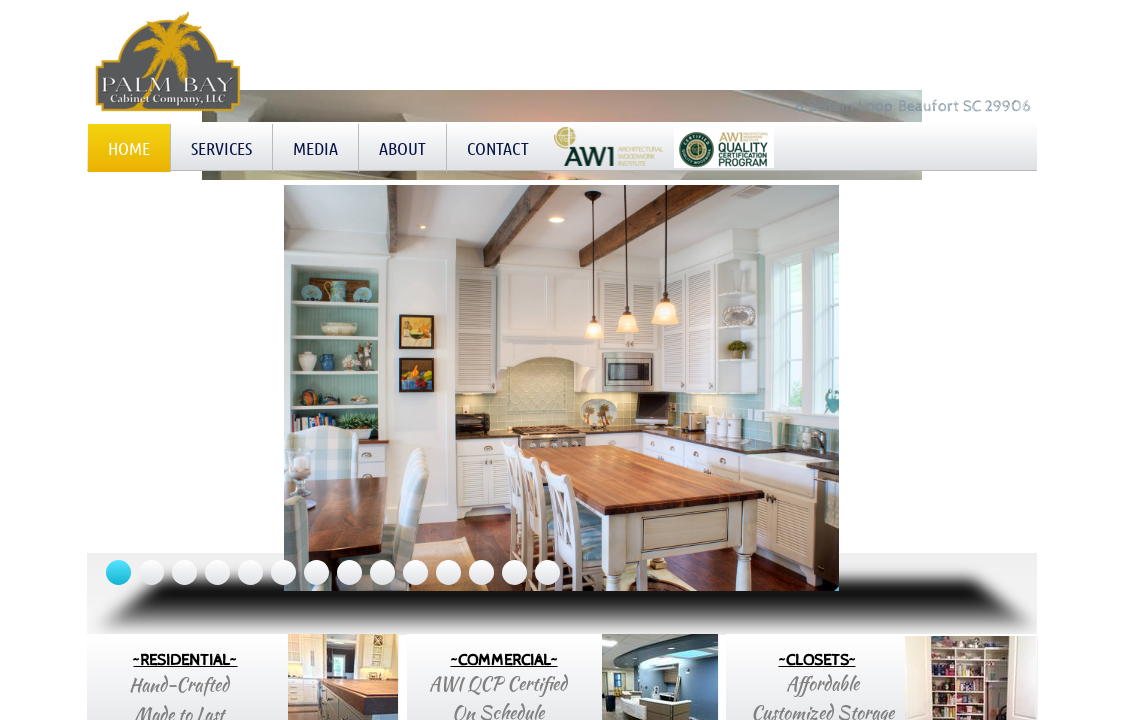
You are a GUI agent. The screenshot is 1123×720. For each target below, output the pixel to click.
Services (221, 148)
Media (315, 148)
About (402, 148)
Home (129, 148)
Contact (498, 148)
